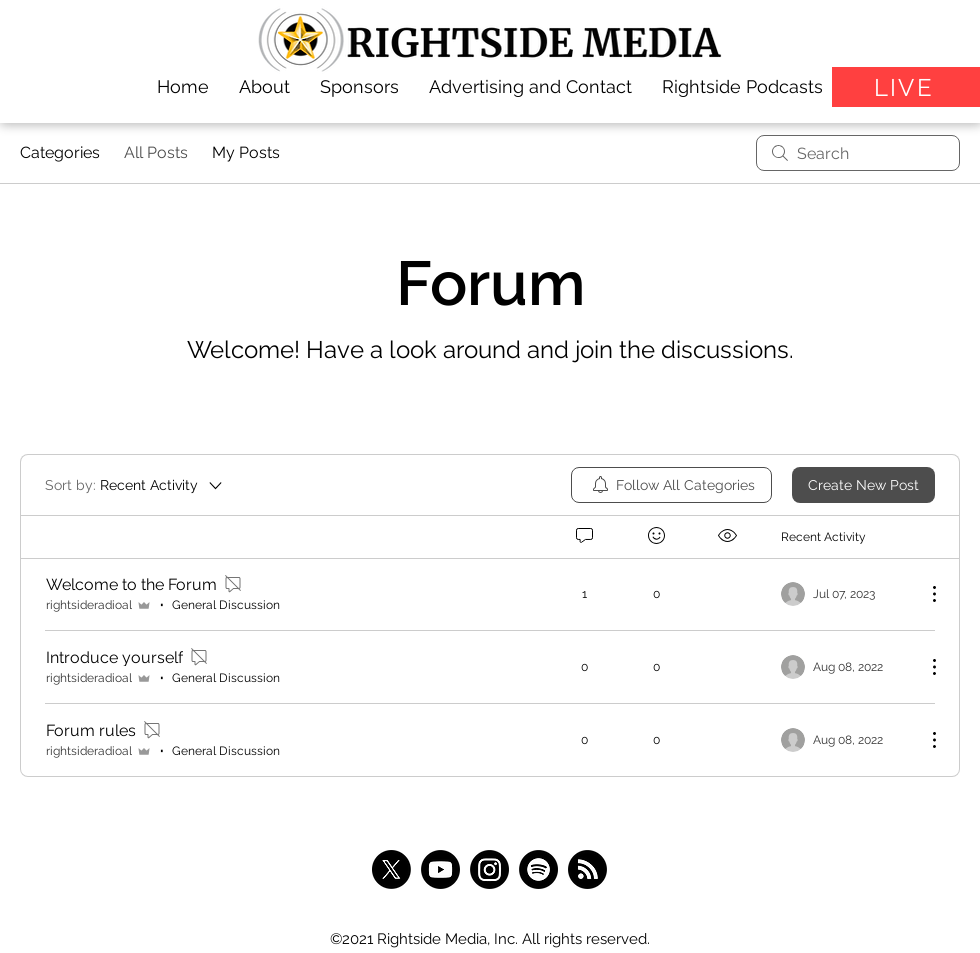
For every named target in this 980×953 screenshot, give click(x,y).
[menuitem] (671, 485)
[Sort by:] (135, 485)
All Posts (156, 152)
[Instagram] (489, 869)
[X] (391, 869)
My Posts (246, 152)
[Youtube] (440, 869)
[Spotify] (538, 869)
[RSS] (587, 869)
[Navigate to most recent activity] (845, 594)
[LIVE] (906, 87)
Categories (60, 152)
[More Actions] (924, 594)
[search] (858, 153)
